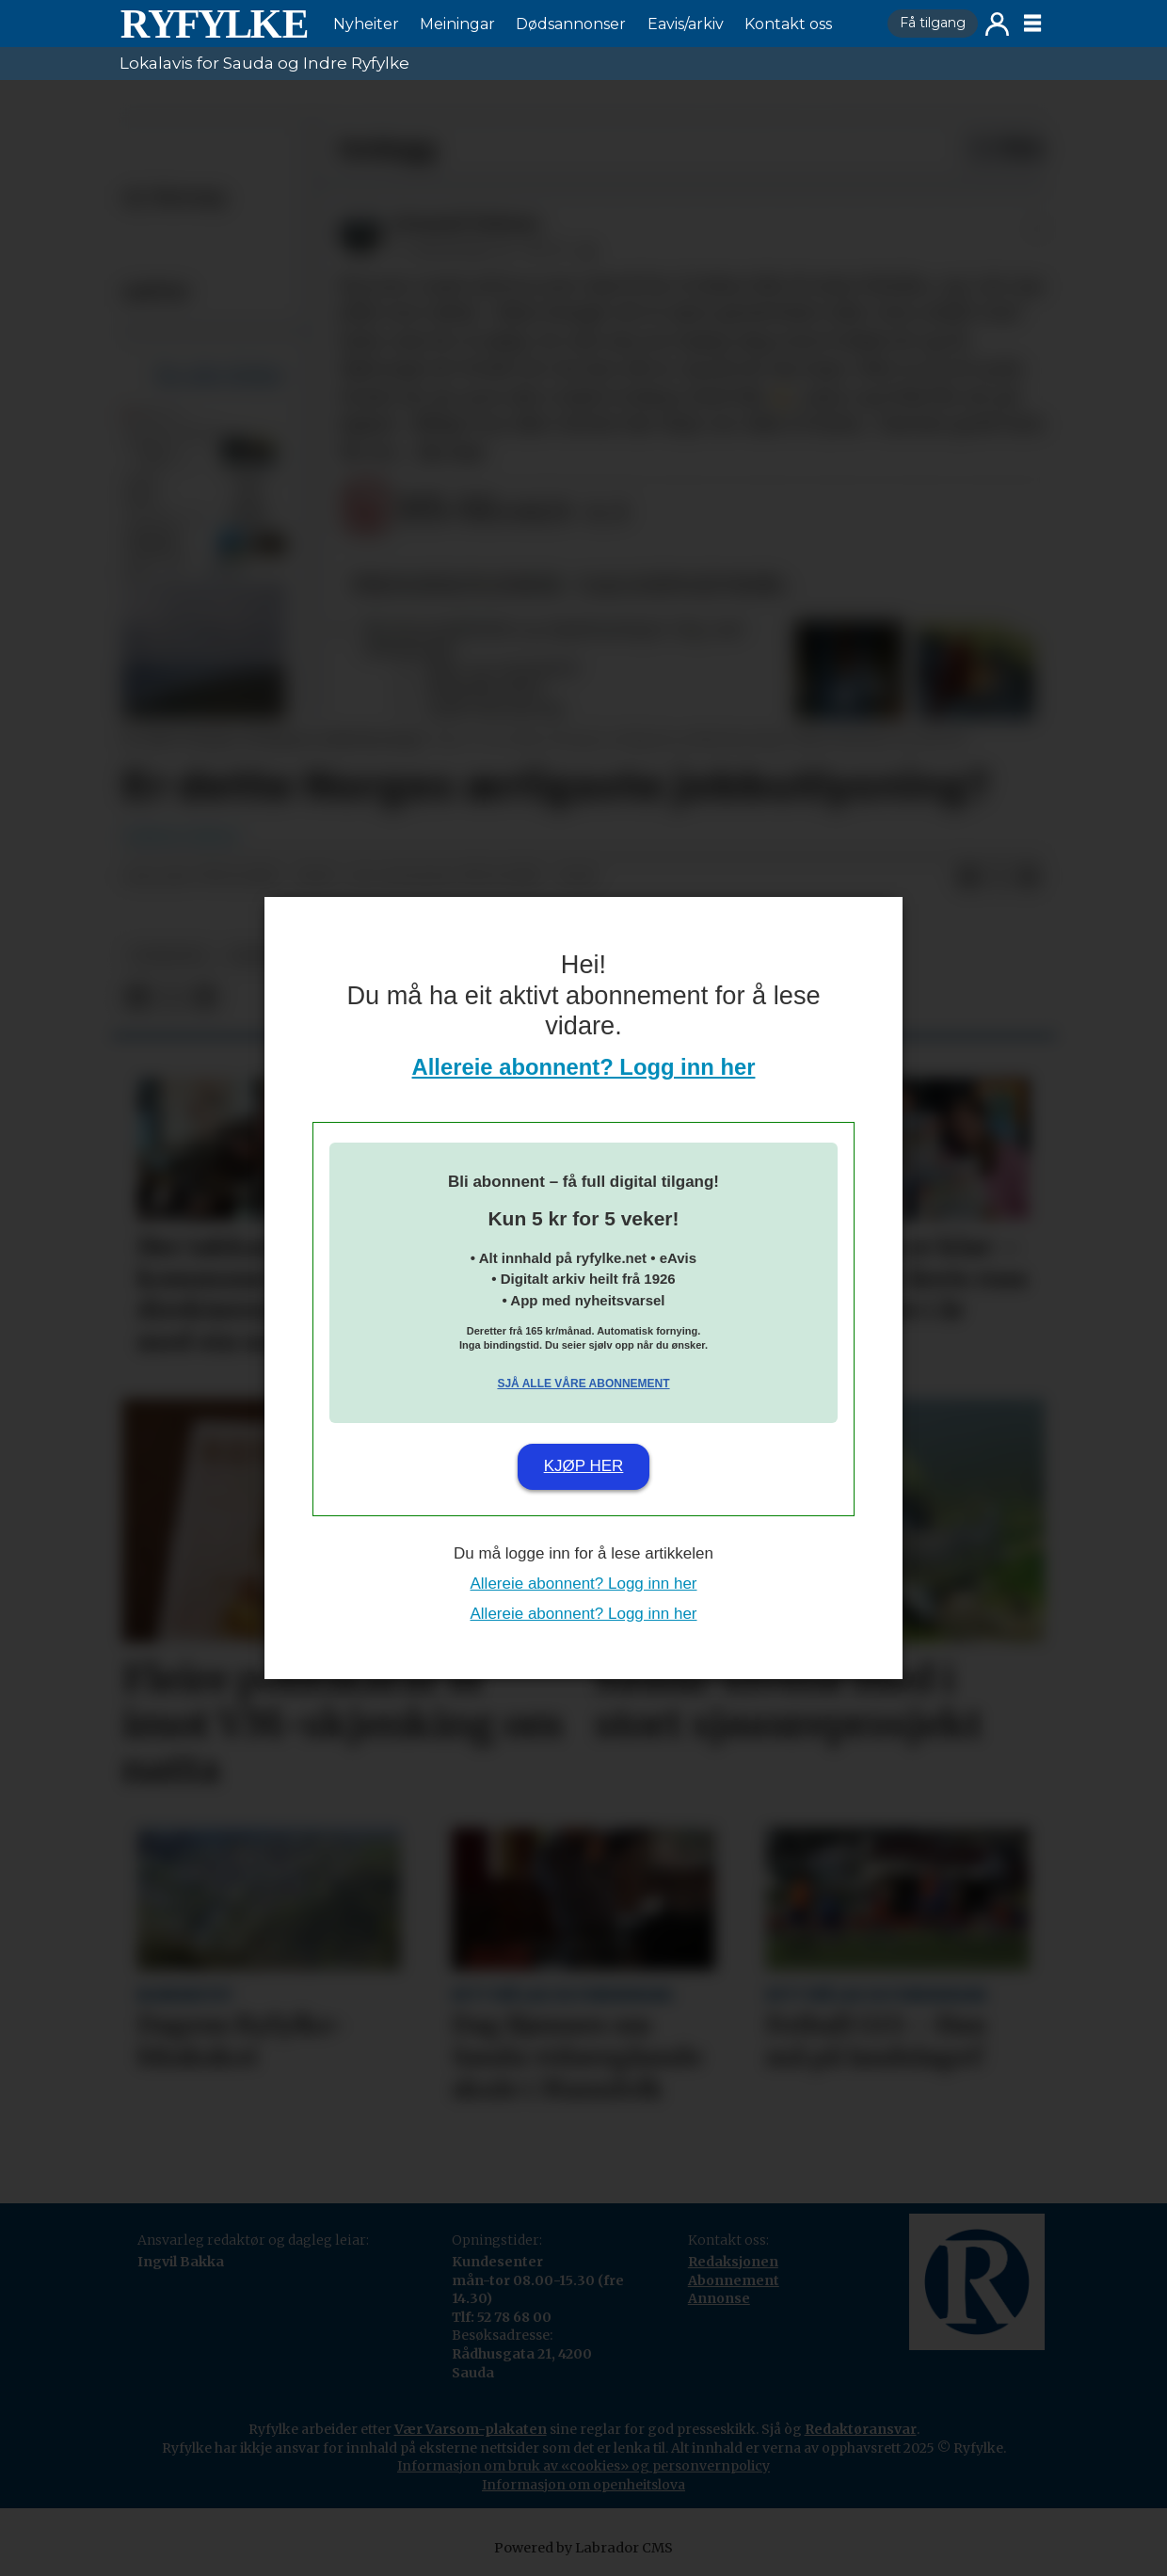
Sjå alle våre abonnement (583, 1383)
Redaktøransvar (861, 2429)
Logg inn (997, 24)
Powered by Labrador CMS (583, 2547)
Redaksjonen (733, 2261)
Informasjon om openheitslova (583, 2484)
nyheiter (168, 956)
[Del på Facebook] (968, 877)
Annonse (719, 2298)
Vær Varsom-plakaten (470, 2429)
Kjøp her (584, 1466)
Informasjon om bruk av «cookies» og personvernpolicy (583, 2465)
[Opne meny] (1032, 23)
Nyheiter (366, 24)
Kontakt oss (788, 24)
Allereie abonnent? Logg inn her (584, 1067)
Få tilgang (933, 22)
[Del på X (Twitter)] (998, 877)
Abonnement (733, 2280)
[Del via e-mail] (1029, 877)
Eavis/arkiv (685, 24)
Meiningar (457, 24)
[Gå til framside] (214, 23)
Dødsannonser (571, 24)
